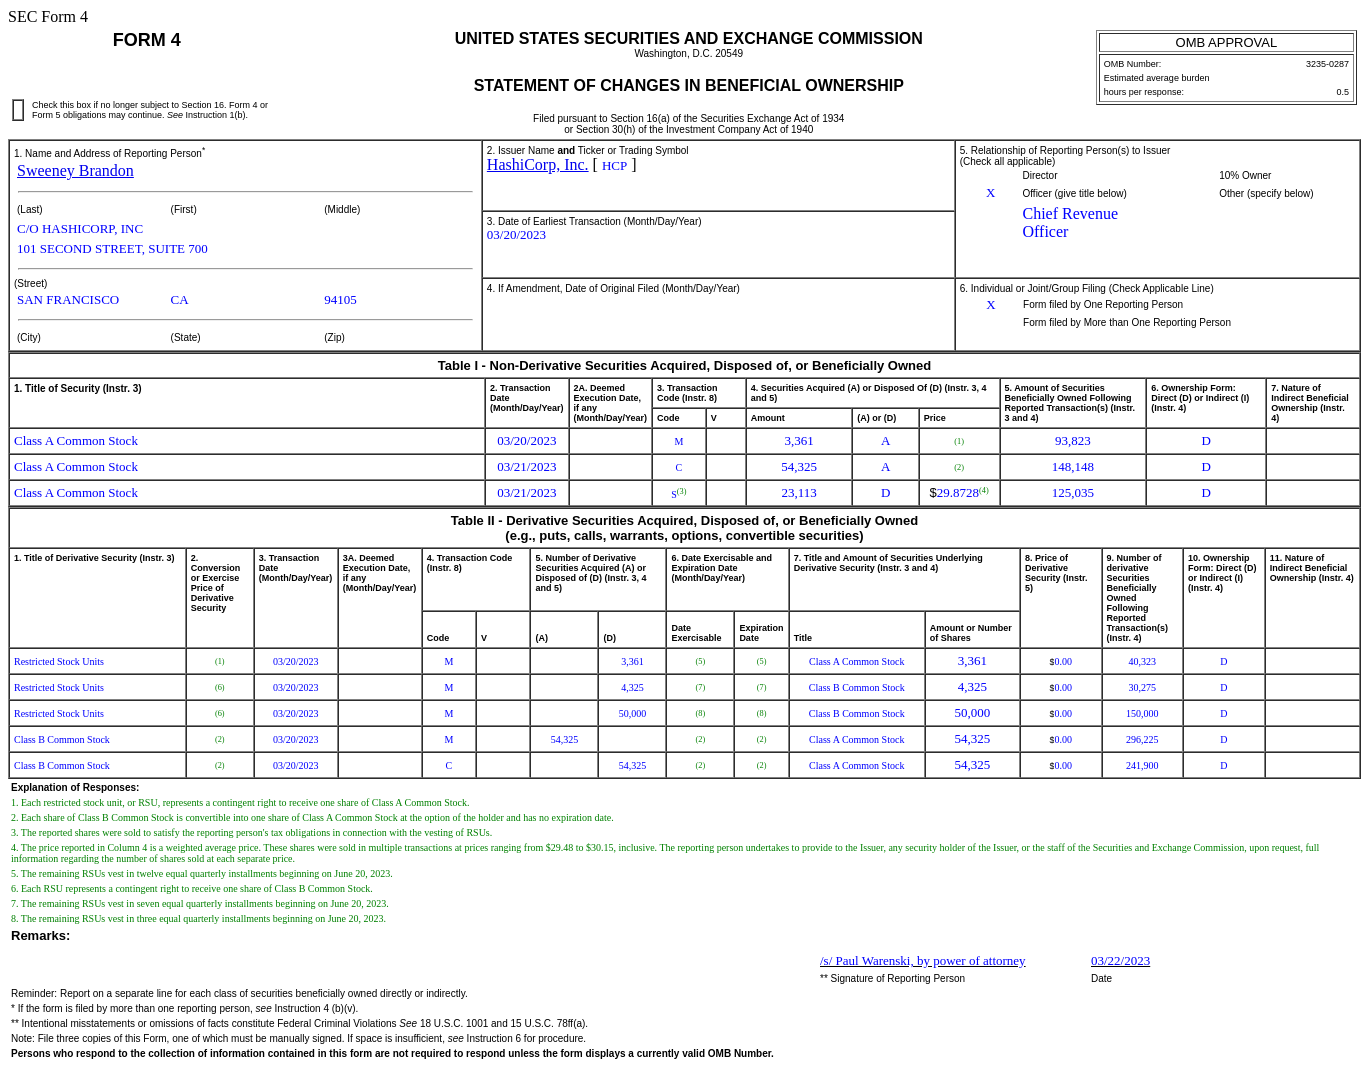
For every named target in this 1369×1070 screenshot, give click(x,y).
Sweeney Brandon (75, 170)
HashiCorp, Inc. (538, 164)
